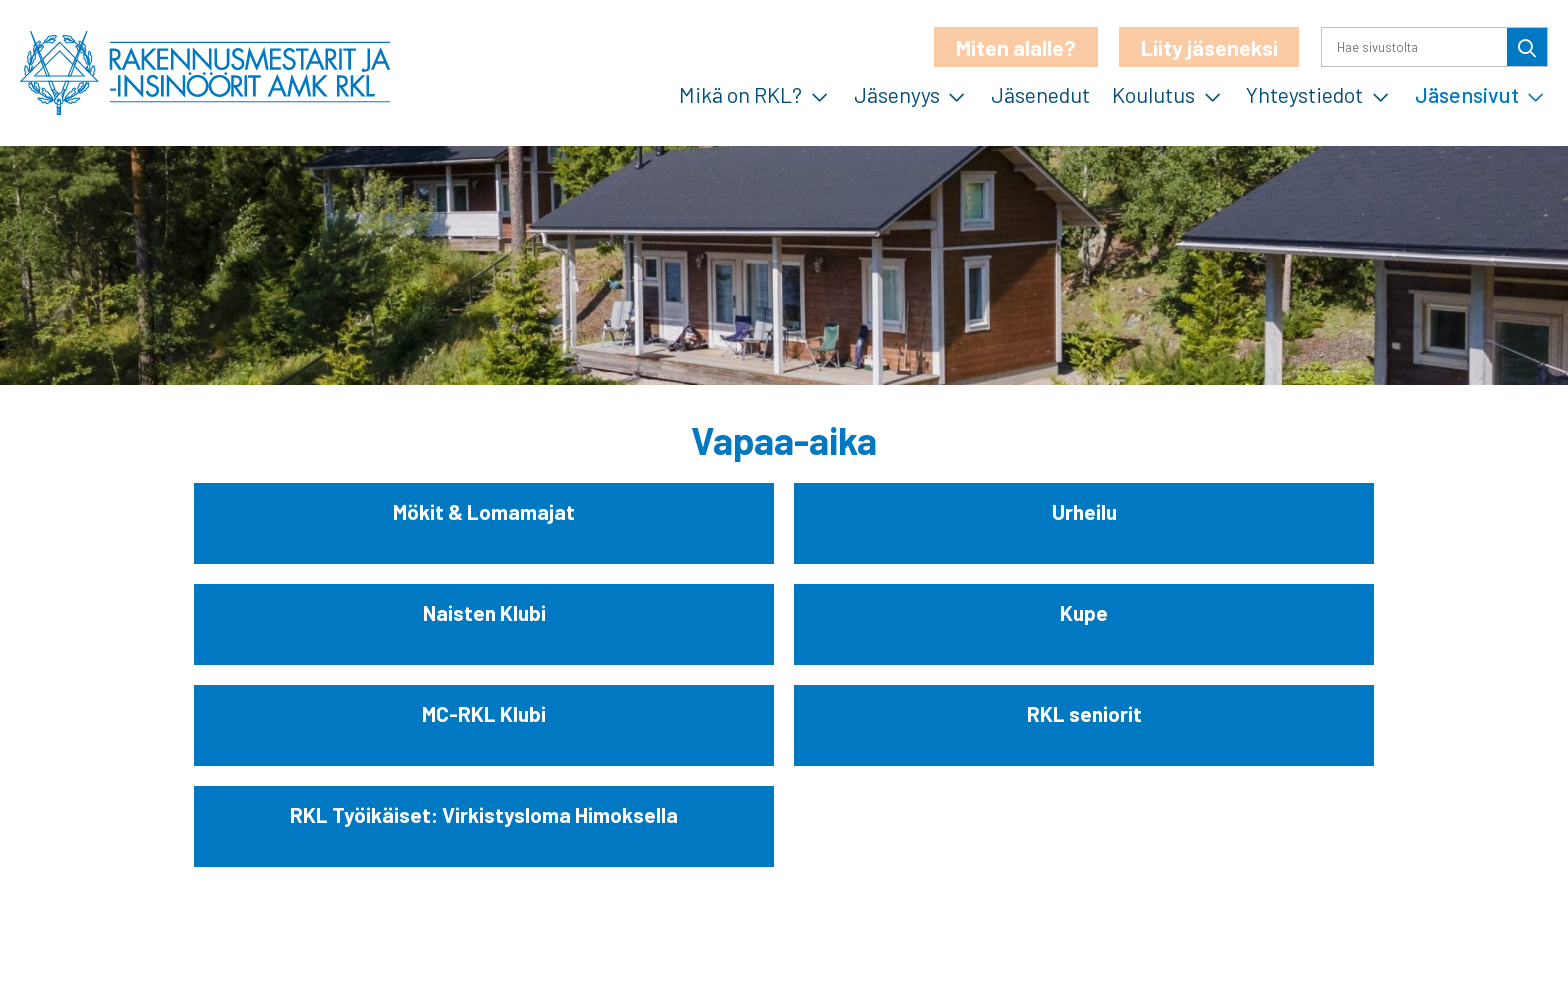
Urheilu (1084, 511)
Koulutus (1153, 94)
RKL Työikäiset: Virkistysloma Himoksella (484, 814)
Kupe (1084, 612)
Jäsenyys (897, 94)
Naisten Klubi (484, 612)
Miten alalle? (1016, 47)
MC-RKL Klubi (484, 713)
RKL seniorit (1084, 713)
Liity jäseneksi (1209, 47)
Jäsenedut (1040, 94)
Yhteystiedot (1304, 94)
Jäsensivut (1467, 94)
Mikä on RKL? (740, 94)
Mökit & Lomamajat (484, 511)
